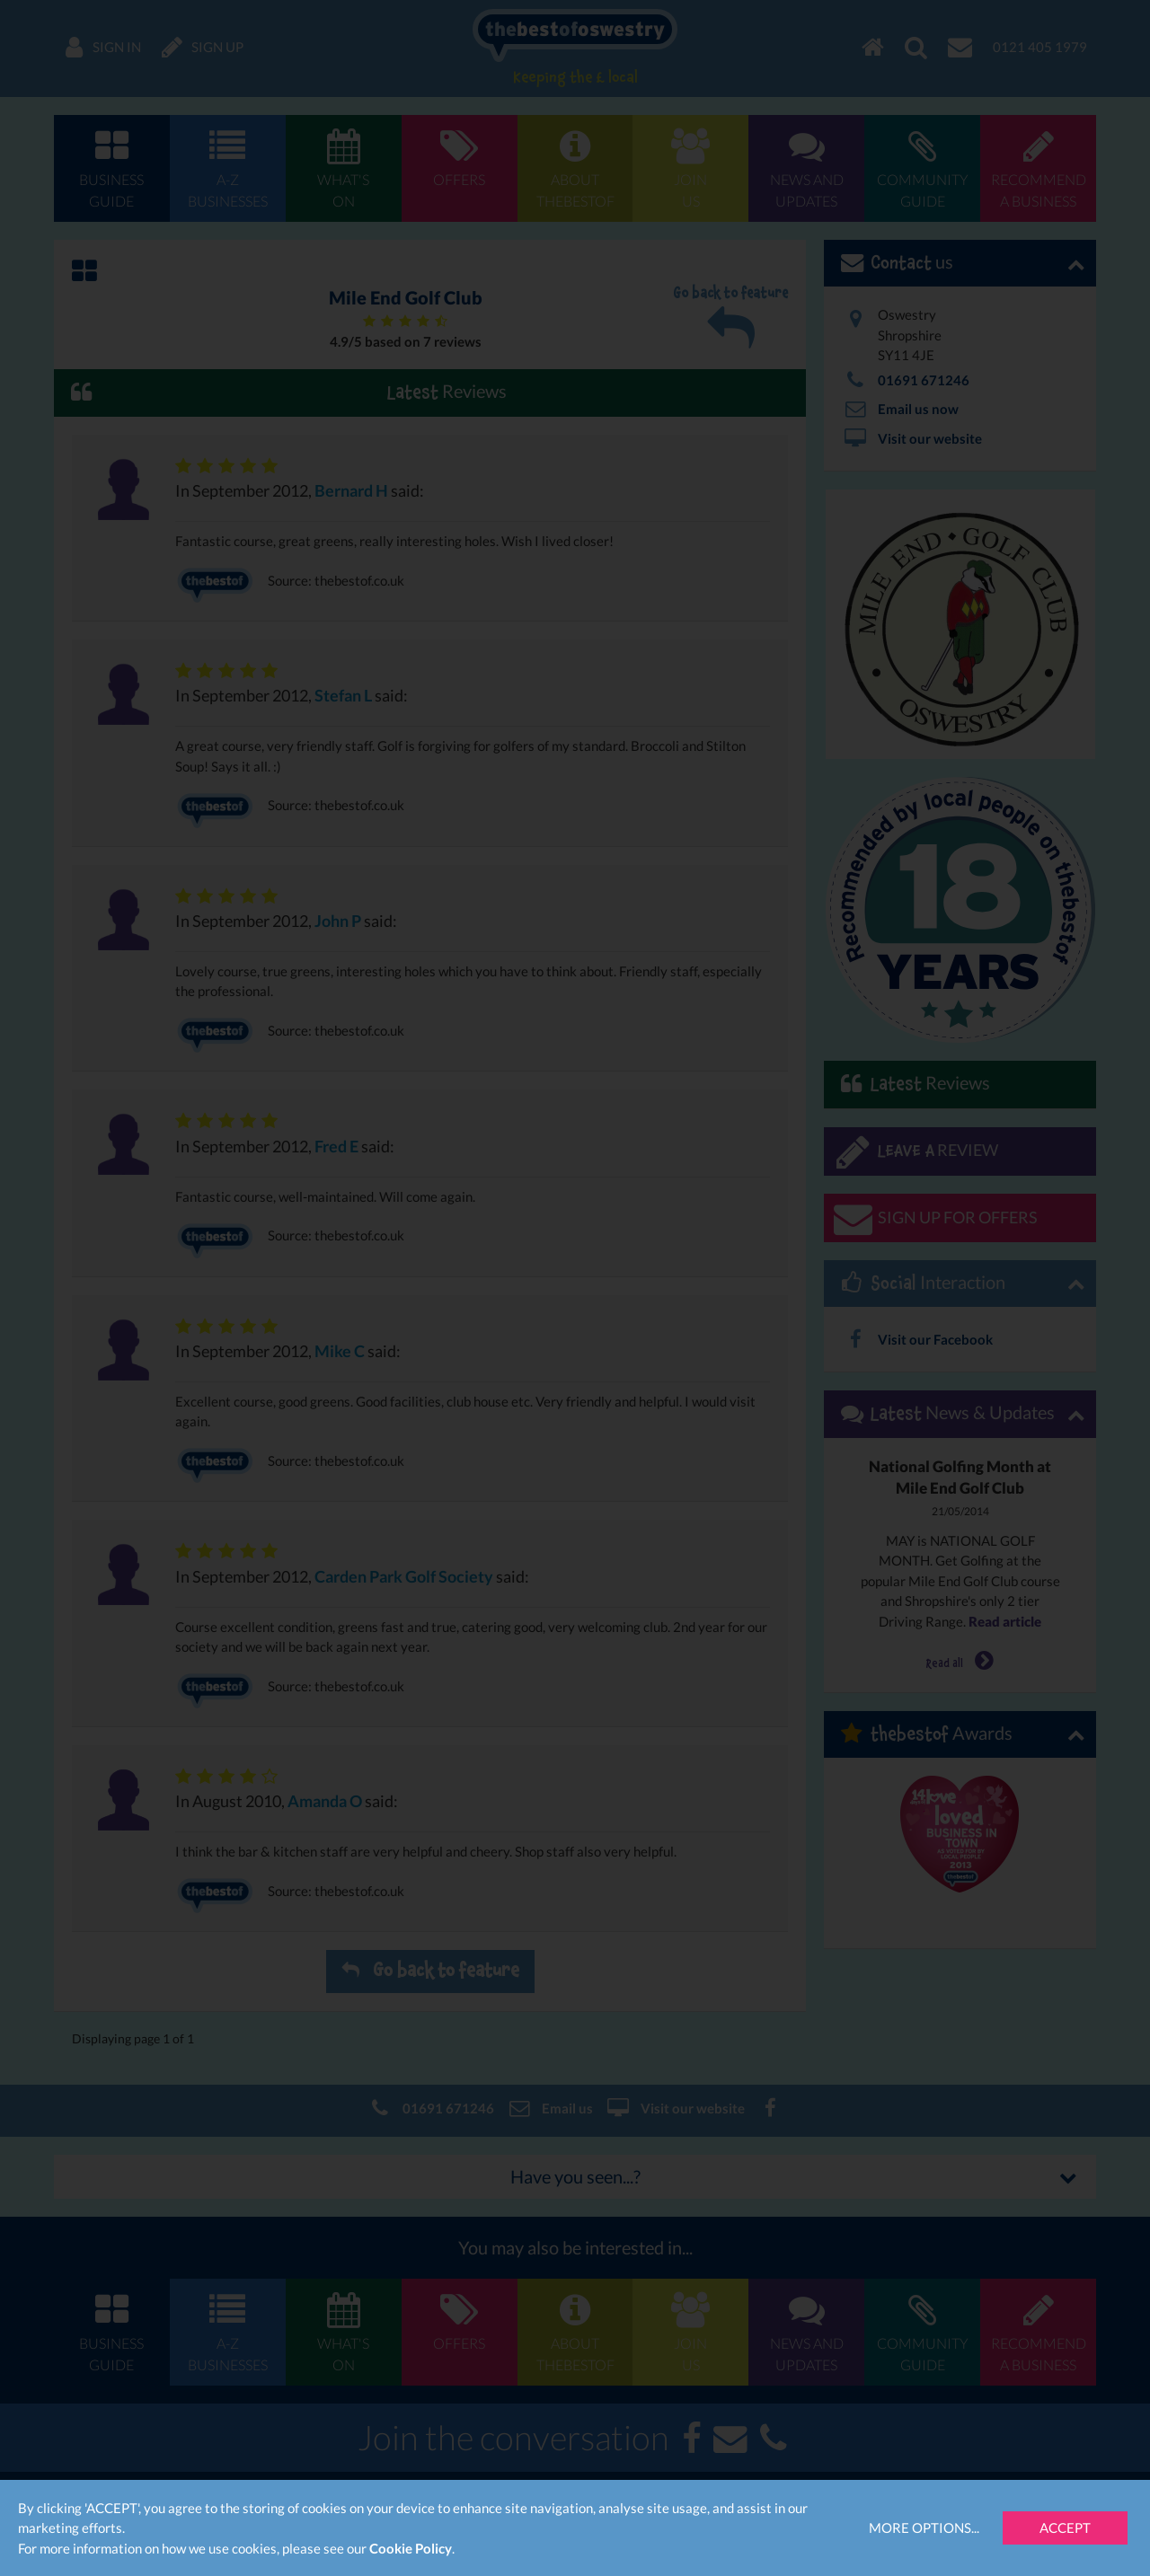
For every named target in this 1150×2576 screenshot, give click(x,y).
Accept (1065, 2527)
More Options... (924, 2527)
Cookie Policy (410, 2548)
